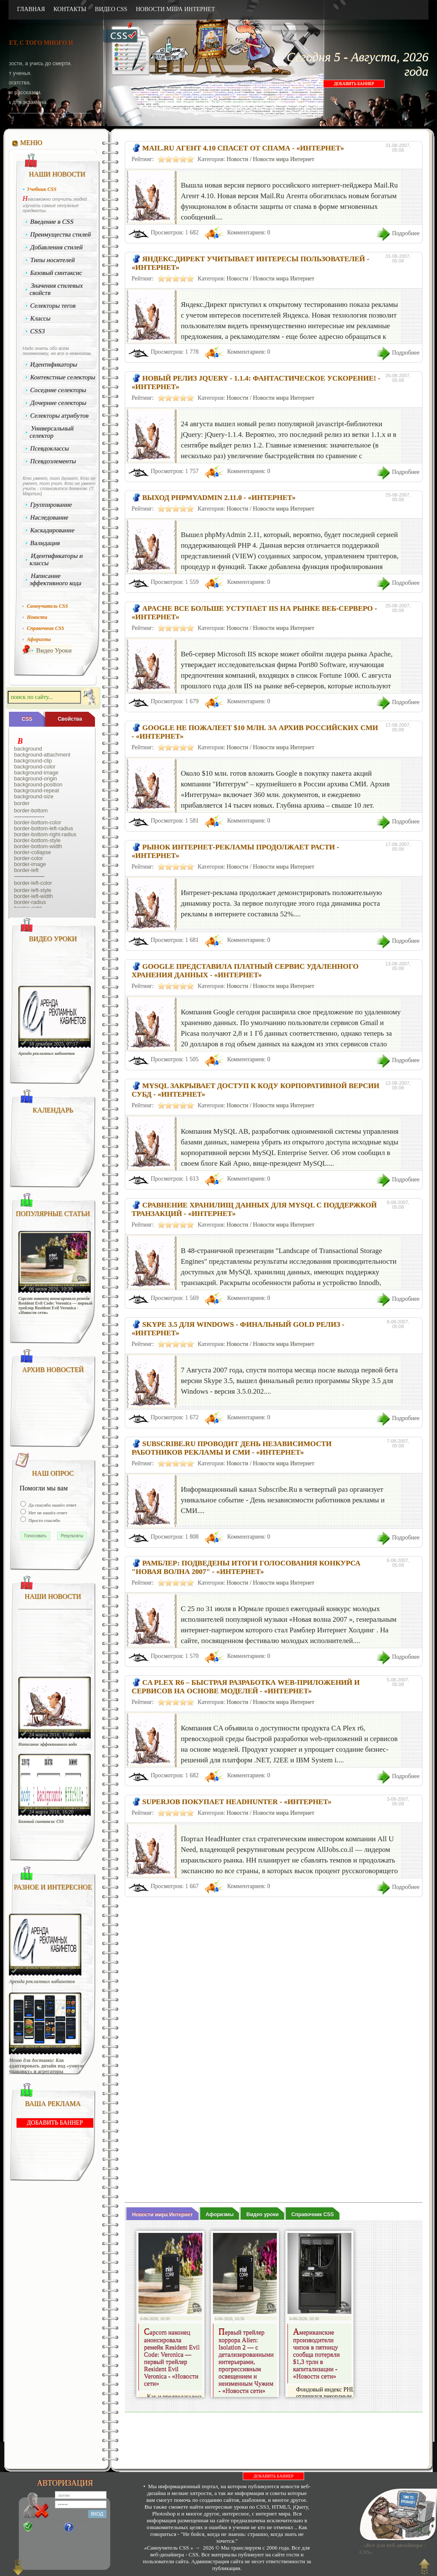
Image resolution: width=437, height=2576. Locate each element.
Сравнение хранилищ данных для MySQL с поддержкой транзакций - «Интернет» (254, 1209)
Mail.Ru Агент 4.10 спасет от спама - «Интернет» (243, 148)
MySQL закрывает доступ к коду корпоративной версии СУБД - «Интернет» (256, 1090)
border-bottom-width (38, 846)
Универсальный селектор (51, 432)
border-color (28, 858)
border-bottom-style (37, 840)
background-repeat (36, 791)
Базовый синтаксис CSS (41, 1821)
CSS (27, 719)
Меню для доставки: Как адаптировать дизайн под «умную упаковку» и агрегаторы (46, 2066)
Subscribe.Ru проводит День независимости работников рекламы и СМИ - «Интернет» (232, 1448)
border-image (30, 864)
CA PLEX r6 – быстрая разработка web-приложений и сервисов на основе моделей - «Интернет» (246, 1686)
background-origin (35, 779)
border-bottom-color (37, 823)
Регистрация (47, 2527)
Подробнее (406, 233)
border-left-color (33, 883)
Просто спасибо (43, 1520)
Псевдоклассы (50, 448)
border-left (26, 870)
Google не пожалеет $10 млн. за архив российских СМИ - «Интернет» (255, 732)
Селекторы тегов (53, 305)
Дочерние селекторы (58, 402)
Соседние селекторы (58, 390)
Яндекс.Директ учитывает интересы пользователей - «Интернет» (250, 263)
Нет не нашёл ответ (47, 1512)
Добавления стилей (56, 247)
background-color (34, 767)
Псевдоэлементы (53, 461)
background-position (38, 785)
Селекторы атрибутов (59, 415)
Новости (237, 159)
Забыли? (84, 2527)
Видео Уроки (54, 650)
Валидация (45, 543)
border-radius (30, 902)
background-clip (33, 761)
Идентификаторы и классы (56, 559)
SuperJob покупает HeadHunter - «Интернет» (236, 1802)
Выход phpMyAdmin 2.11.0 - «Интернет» (219, 498)
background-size (33, 797)
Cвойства (70, 719)
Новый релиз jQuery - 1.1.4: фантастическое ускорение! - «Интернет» (256, 382)
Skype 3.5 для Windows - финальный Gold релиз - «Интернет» (238, 1328)
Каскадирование (52, 530)
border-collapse (32, 852)
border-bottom (31, 811)
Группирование (51, 504)
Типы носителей (52, 260)
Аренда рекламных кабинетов (46, 1053)
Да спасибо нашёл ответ (52, 1504)
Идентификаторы (54, 364)
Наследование (49, 517)
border (21, 803)
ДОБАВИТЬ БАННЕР (354, 83)
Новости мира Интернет (283, 159)
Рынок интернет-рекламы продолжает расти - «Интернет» (235, 851)
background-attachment (42, 755)
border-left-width (33, 896)
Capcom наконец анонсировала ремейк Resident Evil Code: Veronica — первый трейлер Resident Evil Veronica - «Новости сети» (55, 1305)
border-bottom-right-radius (45, 834)
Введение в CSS (52, 221)
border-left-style (33, 890)
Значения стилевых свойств (56, 289)
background (28, 749)
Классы (40, 318)
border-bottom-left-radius (43, 829)
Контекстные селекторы (63, 377)
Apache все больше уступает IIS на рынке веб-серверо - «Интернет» (254, 612)
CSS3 (38, 331)
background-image (36, 773)
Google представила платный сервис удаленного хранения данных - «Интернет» (245, 970)
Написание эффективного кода (55, 579)
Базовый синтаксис (56, 272)
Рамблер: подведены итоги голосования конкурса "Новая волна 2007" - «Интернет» (246, 1567)
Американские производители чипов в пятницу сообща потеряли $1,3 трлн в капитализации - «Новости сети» (316, 2354)
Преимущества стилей (61, 234)
